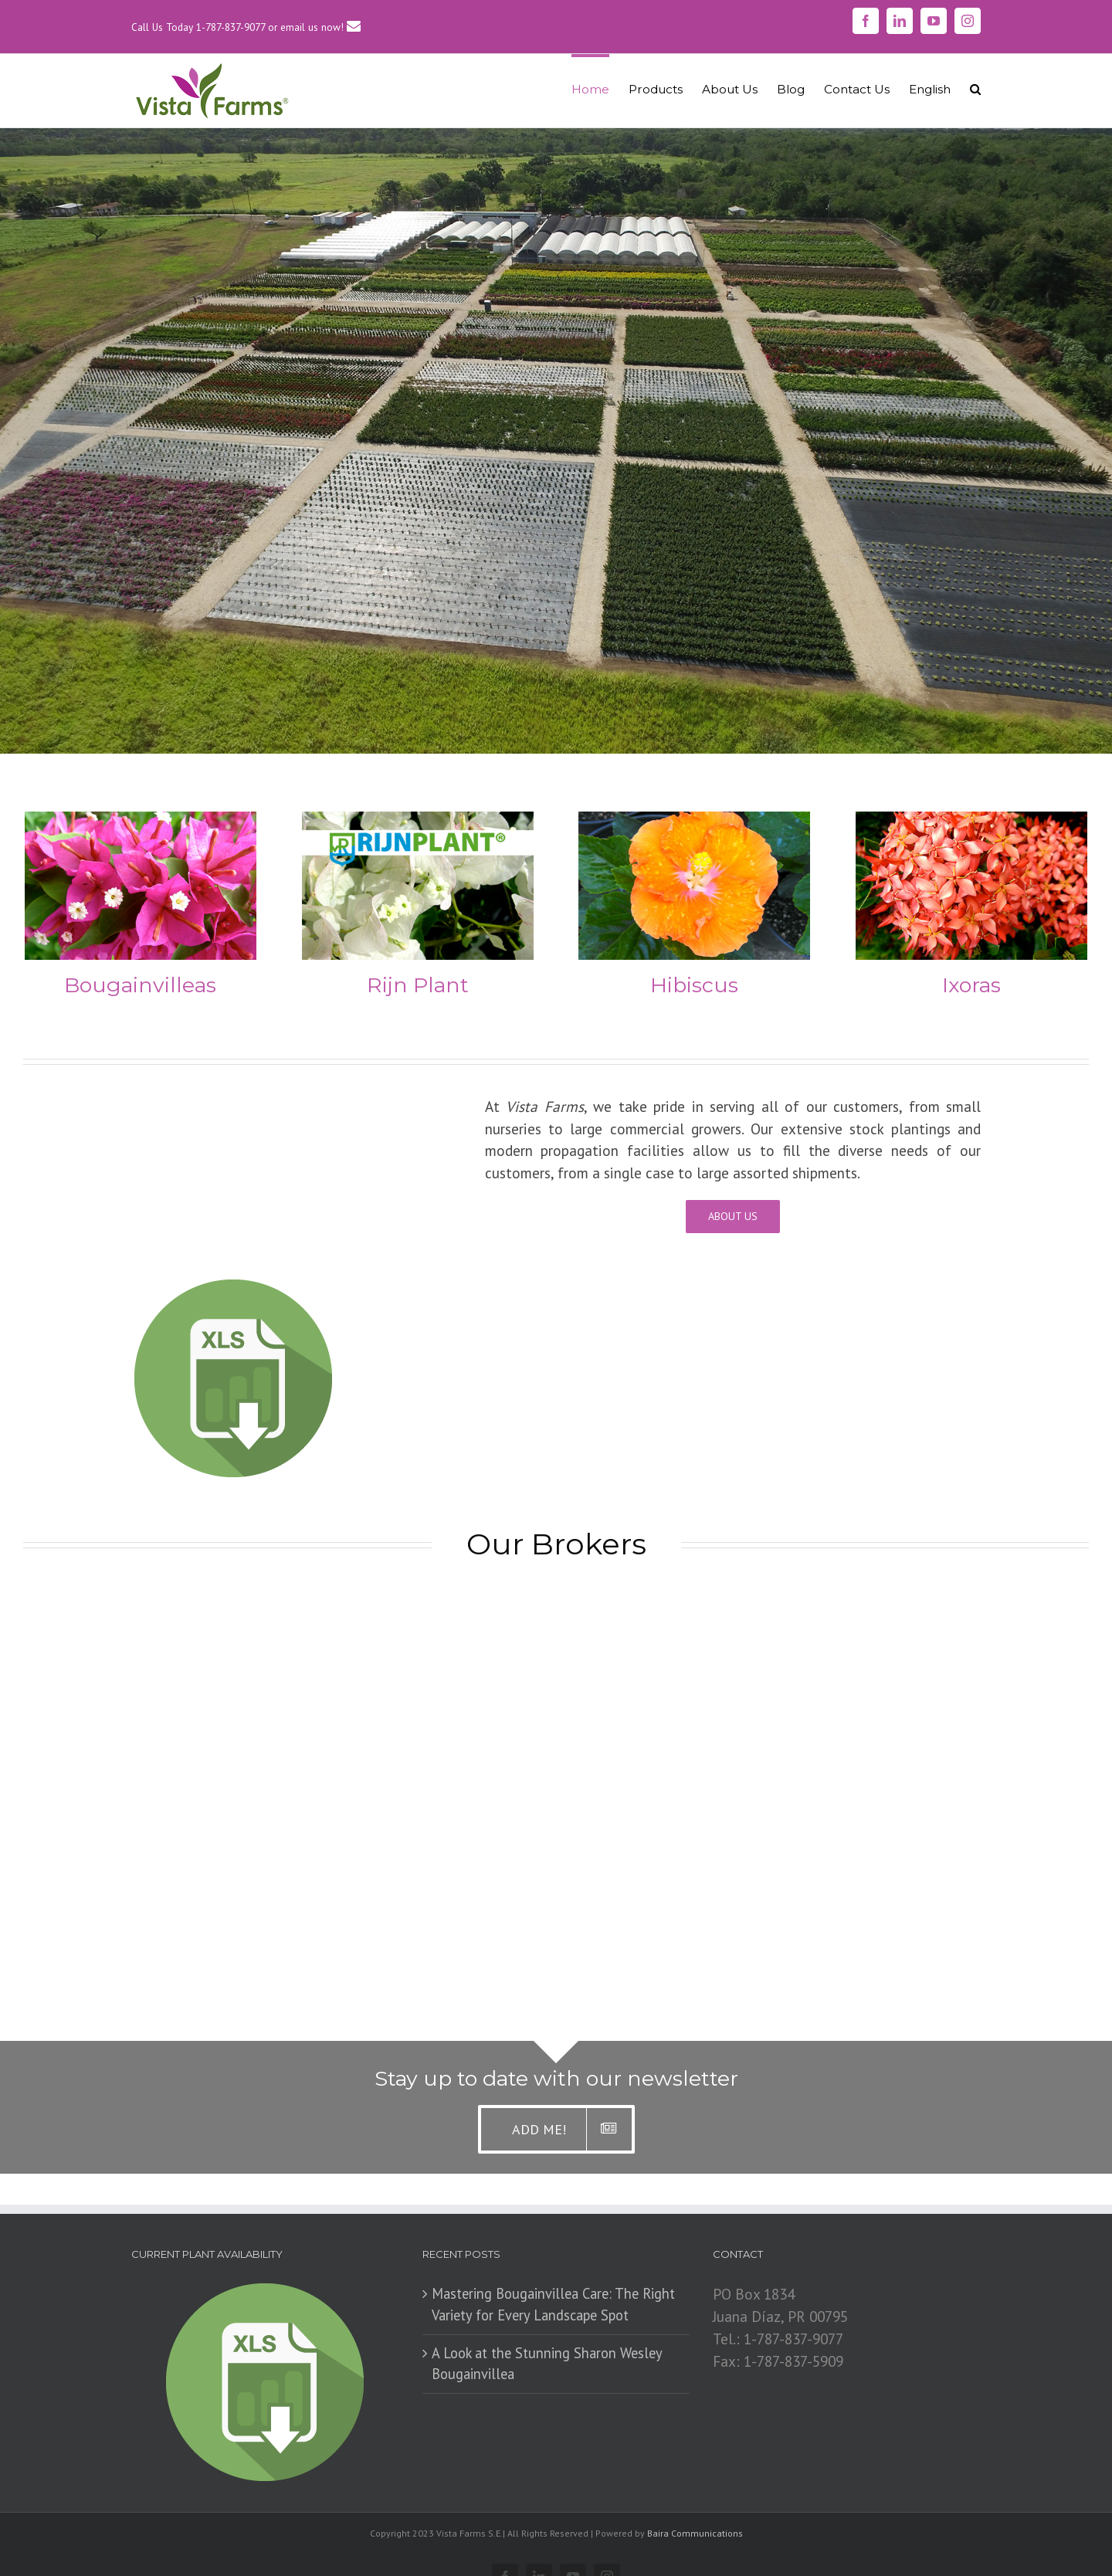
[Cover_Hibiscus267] (694, 822)
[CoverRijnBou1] (418, 822)
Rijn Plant (418, 985)
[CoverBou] (140, 822)
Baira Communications (695, 2533)
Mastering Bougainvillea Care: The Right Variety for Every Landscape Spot (553, 2304)
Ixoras (971, 985)
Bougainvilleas (140, 985)
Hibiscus (694, 985)
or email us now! (314, 27)
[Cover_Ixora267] (971, 822)
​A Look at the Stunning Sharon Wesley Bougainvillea (547, 2364)
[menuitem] (600, 87)
